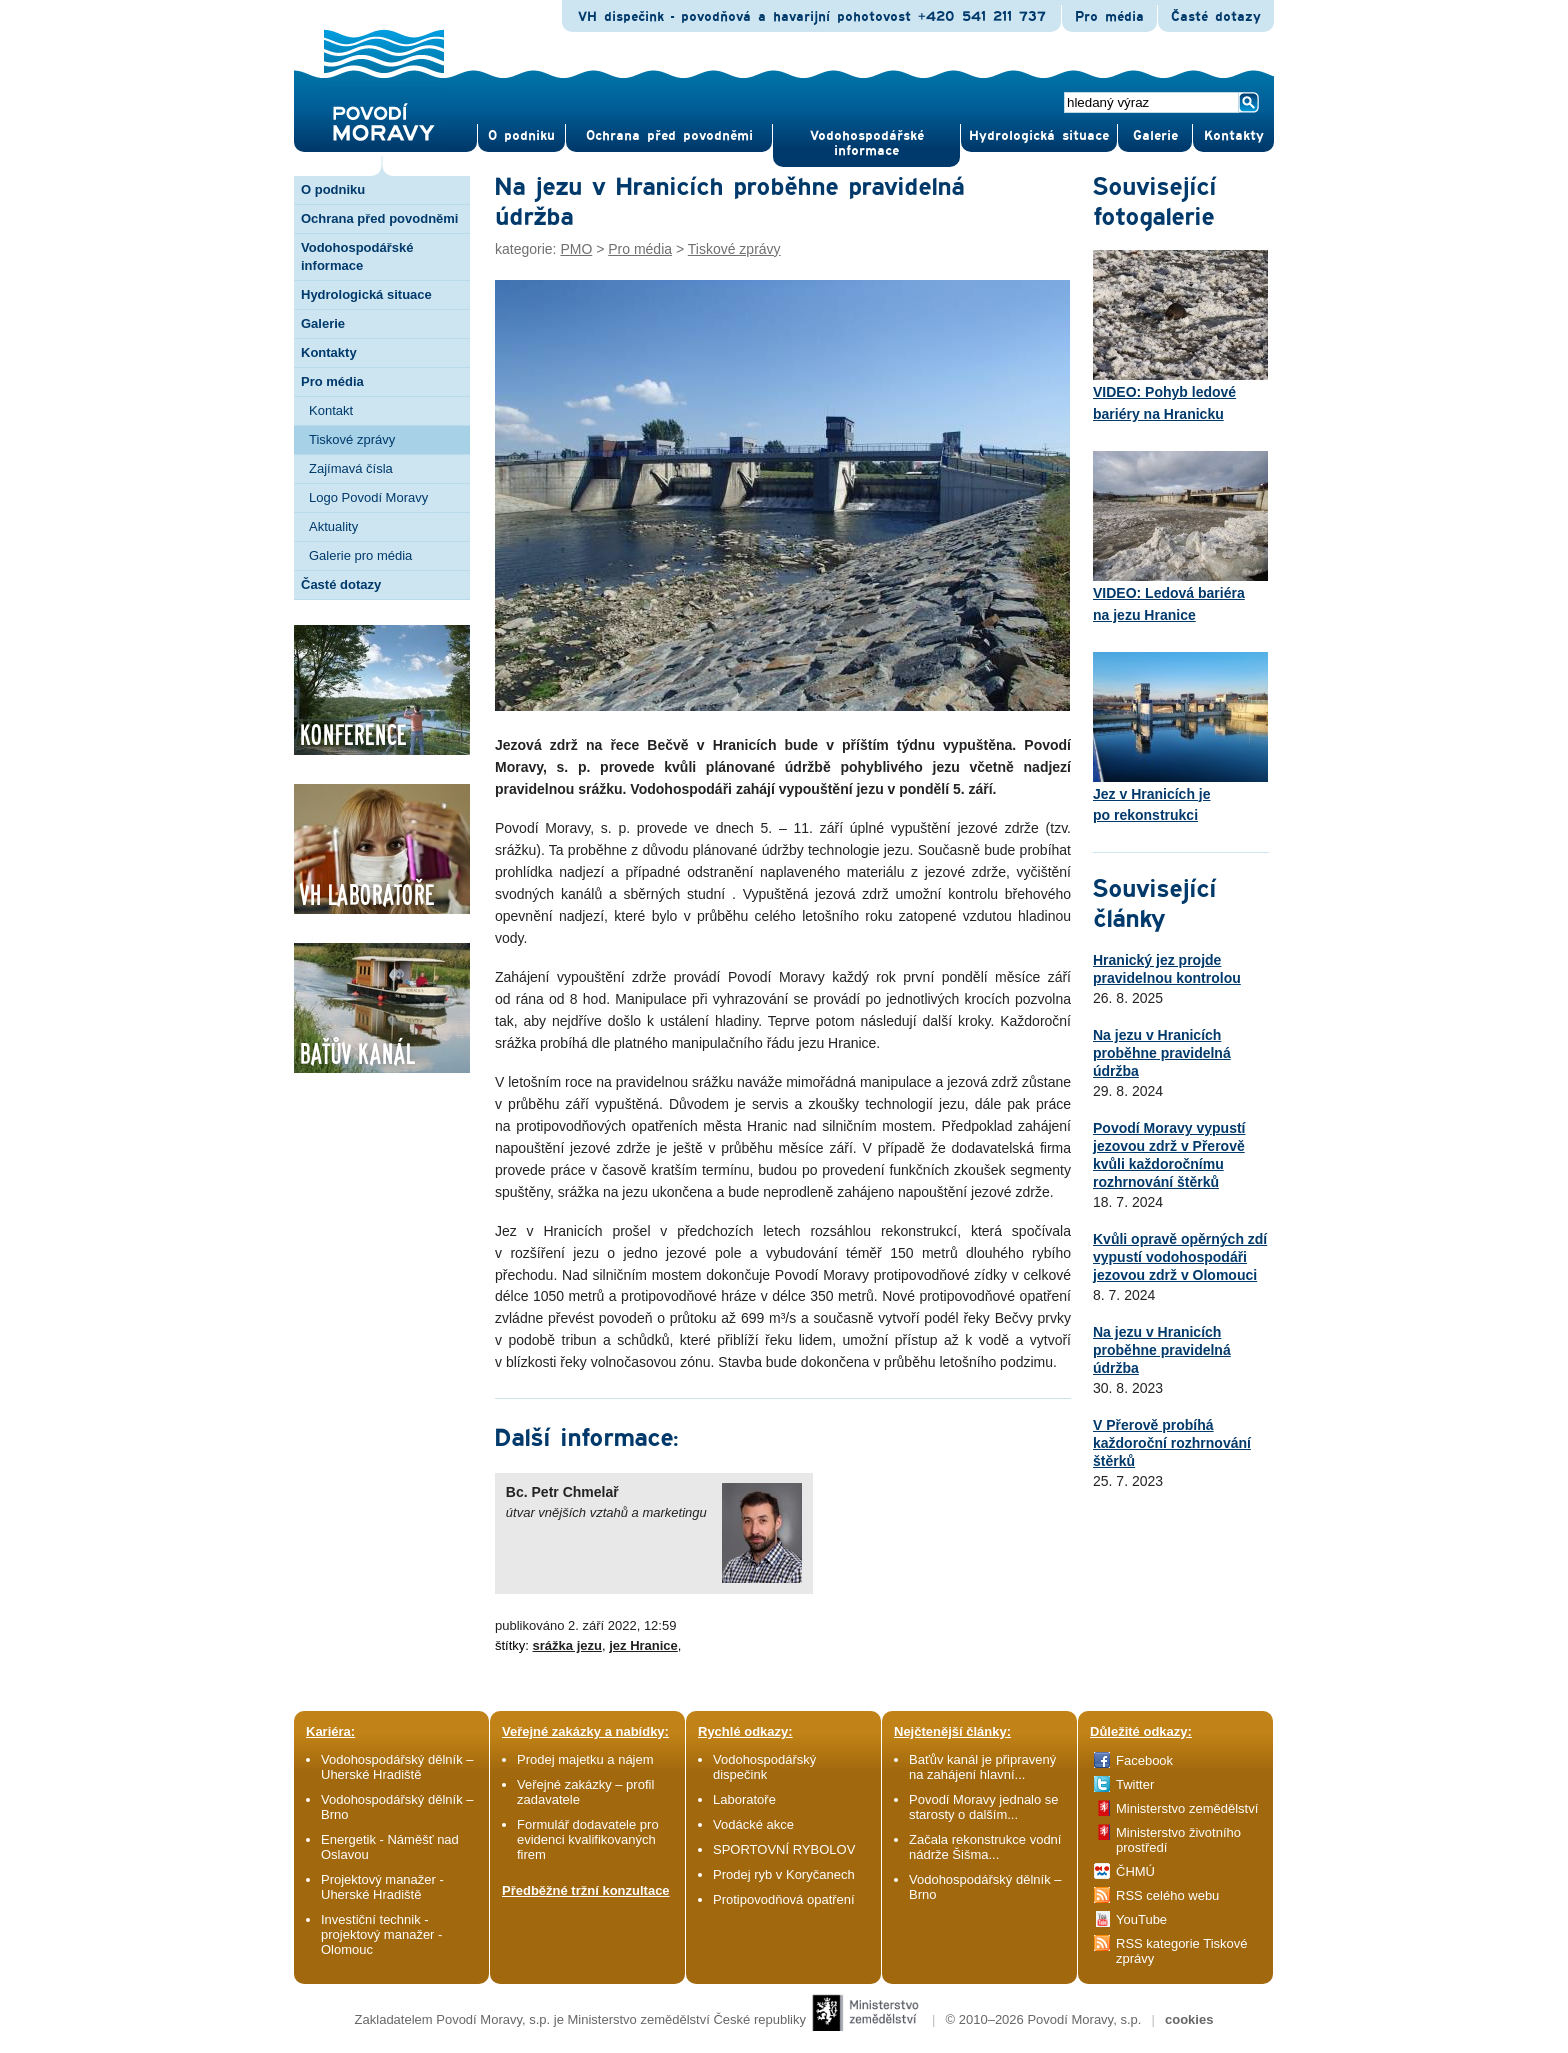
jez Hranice (643, 1645)
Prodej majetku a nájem (585, 1759)
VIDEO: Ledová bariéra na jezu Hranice (1180, 537)
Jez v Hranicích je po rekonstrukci (1180, 738)
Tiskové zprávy (352, 439)
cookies (1189, 2019)
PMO (576, 249)
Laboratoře (744, 1799)
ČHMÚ (1135, 1871)
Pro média (1109, 17)
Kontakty (329, 352)
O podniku (333, 189)
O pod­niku (521, 136)
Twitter (1135, 1784)
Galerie (323, 323)
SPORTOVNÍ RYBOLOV (784, 1849)
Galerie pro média (360, 555)
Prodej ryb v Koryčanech (784, 1874)
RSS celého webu (1167, 1895)
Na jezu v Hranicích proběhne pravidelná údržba (1162, 1053)
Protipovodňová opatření (784, 1899)
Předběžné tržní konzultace (586, 1890)
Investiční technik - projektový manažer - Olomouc (381, 1934)
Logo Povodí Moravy (368, 497)
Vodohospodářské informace (867, 143)
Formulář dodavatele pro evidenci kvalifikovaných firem (588, 1839)
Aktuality (333, 526)
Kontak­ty (1234, 136)
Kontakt (331, 410)
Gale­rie (1155, 136)
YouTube (1141, 1919)
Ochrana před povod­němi (669, 136)
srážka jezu (567, 1645)
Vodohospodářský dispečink (764, 1767)
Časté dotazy (1216, 17)
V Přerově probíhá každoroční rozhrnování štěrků (1172, 1443)
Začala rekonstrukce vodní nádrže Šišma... (985, 1847)
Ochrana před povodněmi (379, 218)
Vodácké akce (753, 1824)
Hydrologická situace (1039, 136)
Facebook (1144, 1760)
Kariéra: (330, 1731)
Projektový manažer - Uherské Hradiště (382, 1887)
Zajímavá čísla (351, 468)
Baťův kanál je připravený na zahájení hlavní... (982, 1767)
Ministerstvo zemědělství (1187, 1808)
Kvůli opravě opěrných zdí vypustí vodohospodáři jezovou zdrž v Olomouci (1180, 1257)
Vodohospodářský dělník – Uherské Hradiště (397, 1767)
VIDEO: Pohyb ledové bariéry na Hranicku (1180, 336)
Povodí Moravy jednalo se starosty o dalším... (984, 1807)
